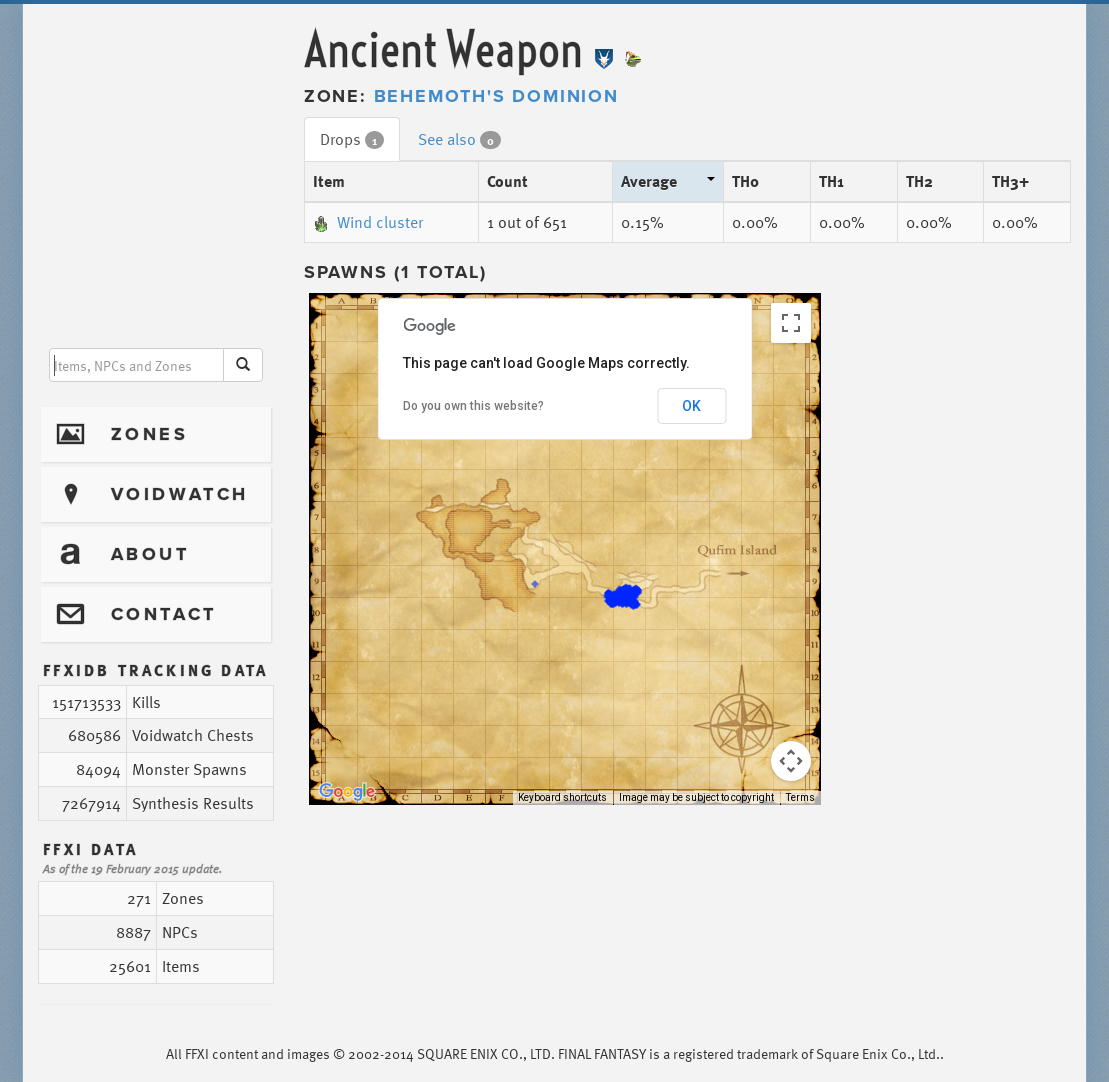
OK (691, 406)
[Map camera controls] (791, 761)
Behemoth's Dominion (496, 96)
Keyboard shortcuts (562, 797)
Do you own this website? (473, 406)
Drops (352, 139)
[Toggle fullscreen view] (791, 323)
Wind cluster (368, 222)
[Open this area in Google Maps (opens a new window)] (347, 792)
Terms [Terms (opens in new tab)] (800, 797)
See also (459, 139)
